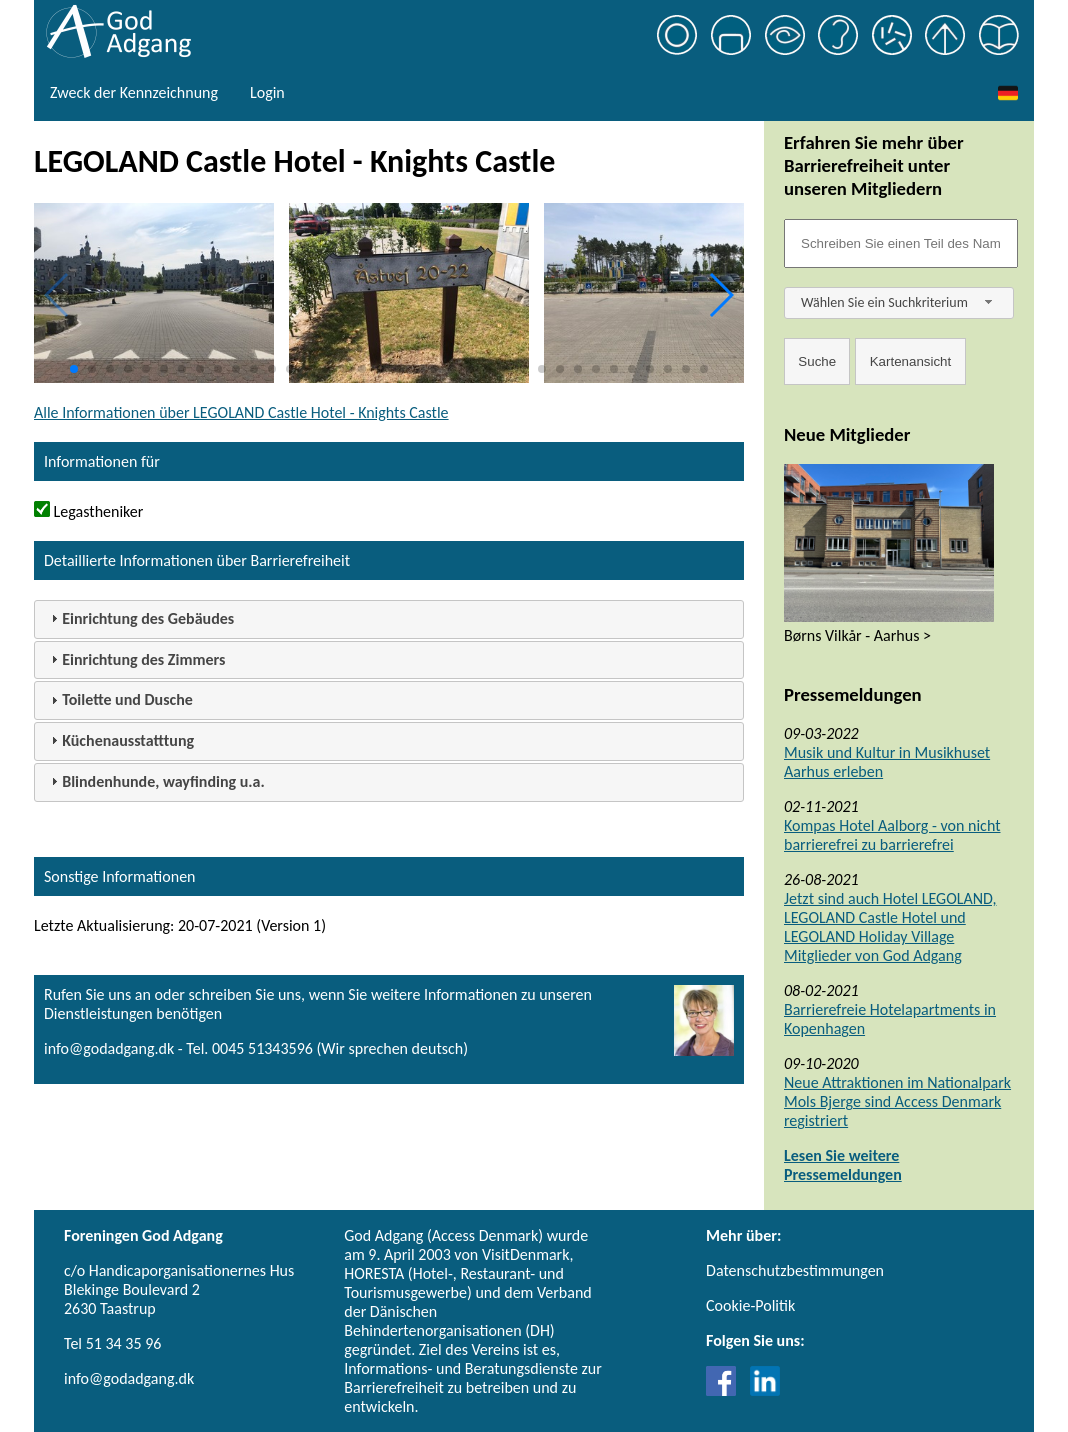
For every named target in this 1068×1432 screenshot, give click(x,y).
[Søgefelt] (901, 243)
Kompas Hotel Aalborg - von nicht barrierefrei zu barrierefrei (892, 835)
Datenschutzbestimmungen (795, 1270)
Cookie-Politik (750, 1305)
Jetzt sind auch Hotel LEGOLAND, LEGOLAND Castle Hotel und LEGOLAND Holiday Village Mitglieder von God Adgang (890, 927)
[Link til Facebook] (726, 1390)
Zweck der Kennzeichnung (134, 92)
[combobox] (899, 303)
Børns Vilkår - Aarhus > (857, 635)
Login (267, 92)
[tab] (389, 619)
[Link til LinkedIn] (765, 1390)
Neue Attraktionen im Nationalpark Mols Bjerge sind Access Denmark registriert (897, 1101)
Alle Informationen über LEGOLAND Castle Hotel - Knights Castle (241, 412)
